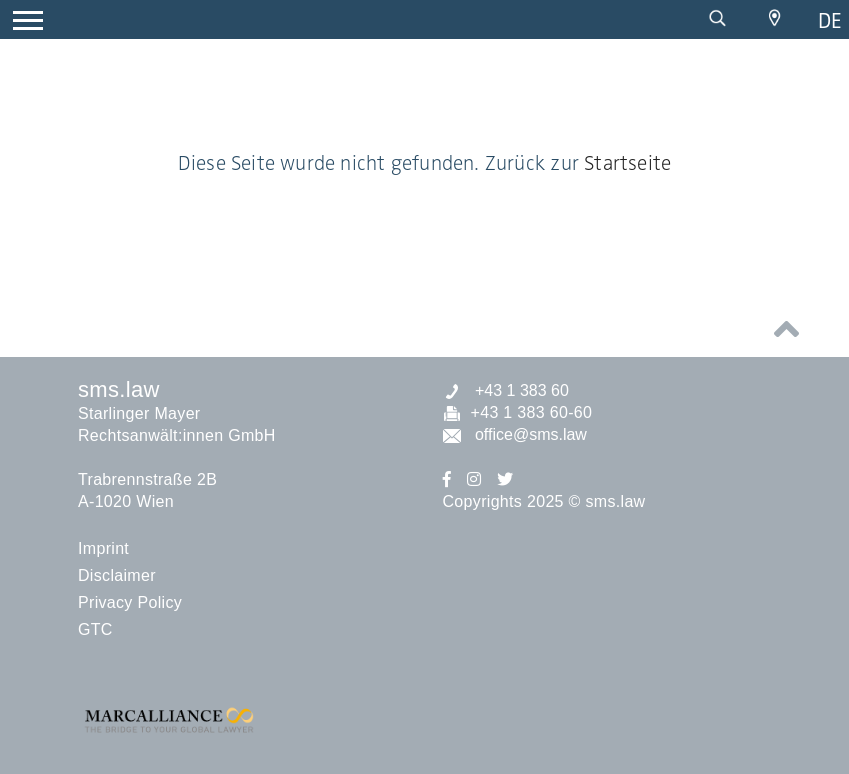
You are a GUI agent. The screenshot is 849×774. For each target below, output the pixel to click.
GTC (95, 629)
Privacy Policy (130, 602)
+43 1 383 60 (506, 390)
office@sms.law (515, 434)
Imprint (103, 548)
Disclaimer (117, 575)
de (830, 20)
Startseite (627, 163)
